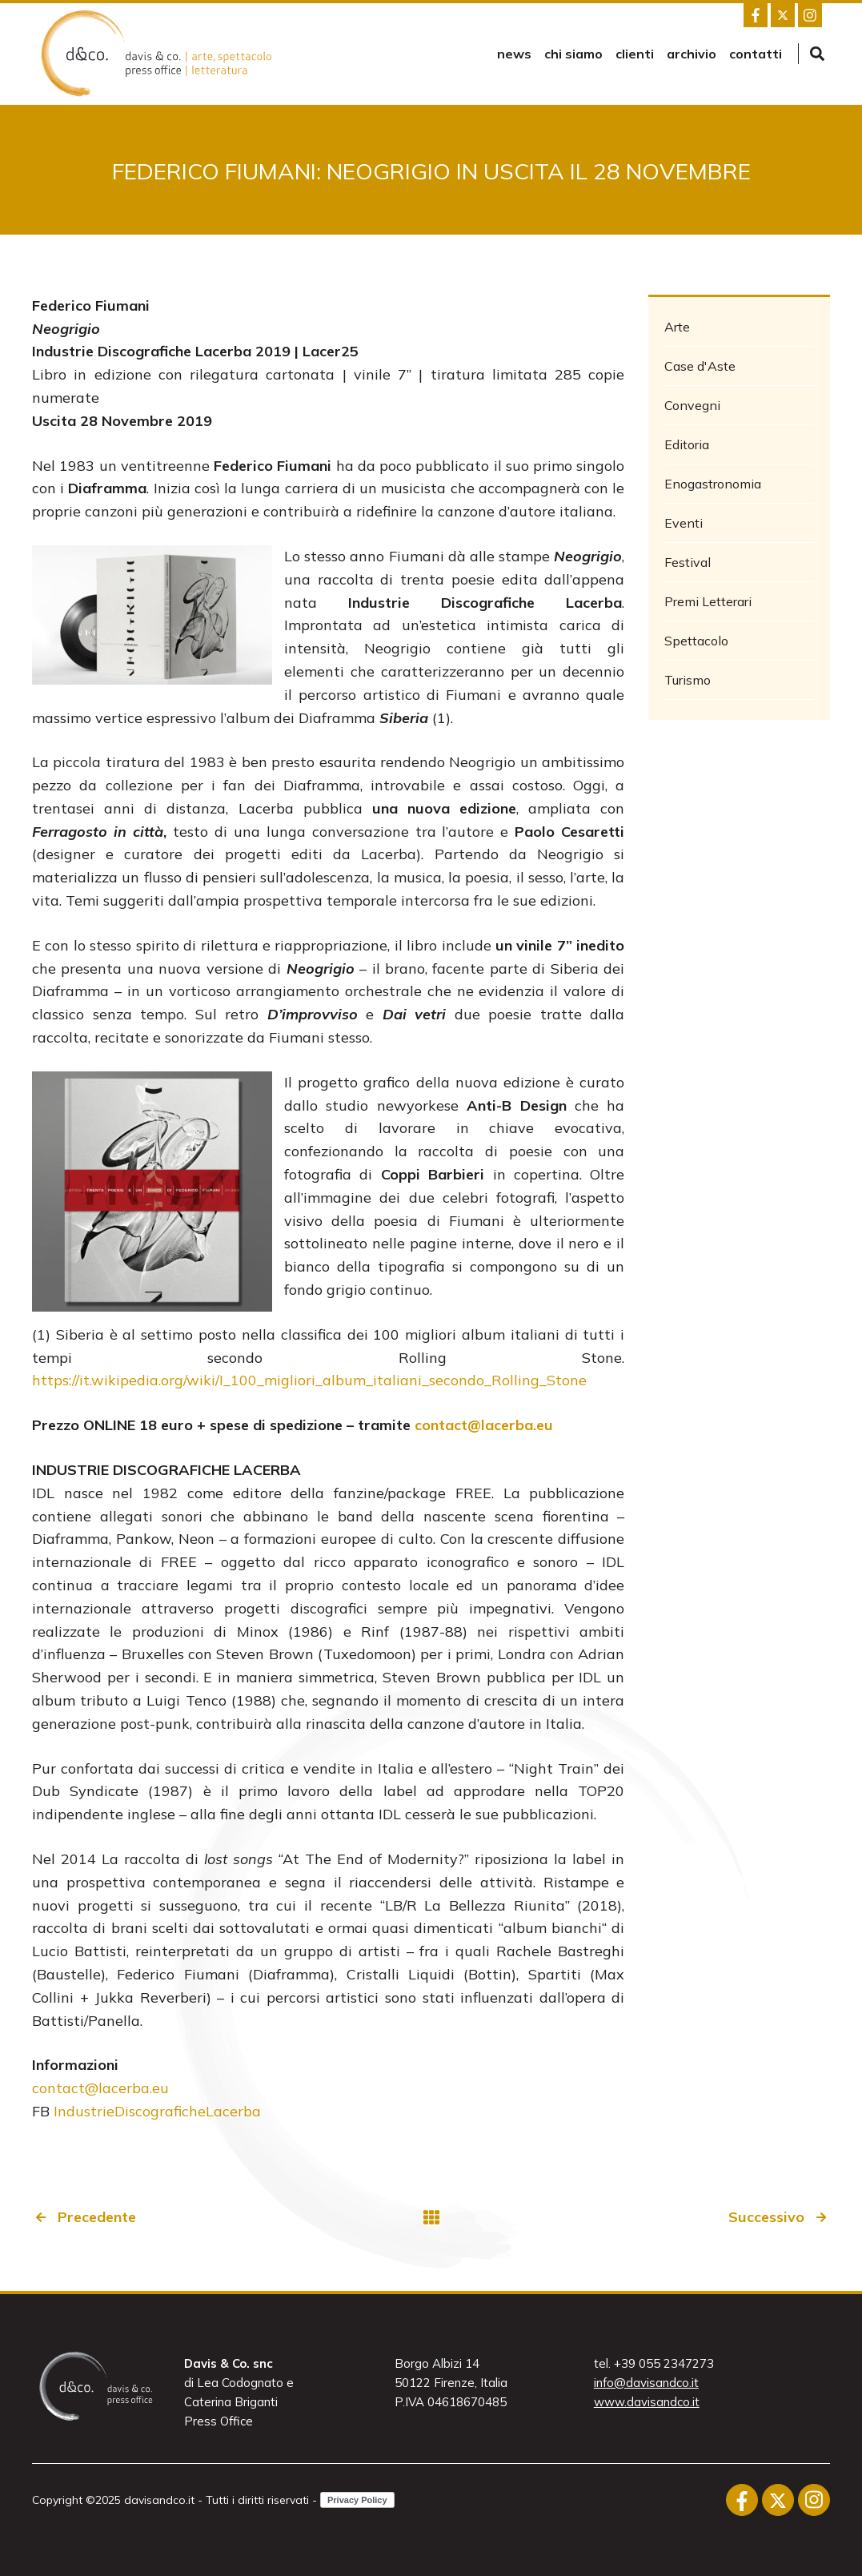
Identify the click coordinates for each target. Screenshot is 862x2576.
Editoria (686, 444)
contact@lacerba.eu (100, 2088)
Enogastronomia (712, 484)
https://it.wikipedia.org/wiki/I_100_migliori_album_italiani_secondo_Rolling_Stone (309, 1380)
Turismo (687, 680)
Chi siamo (573, 54)
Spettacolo (696, 641)
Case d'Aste (700, 366)
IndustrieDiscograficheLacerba (157, 2111)
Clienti (634, 54)
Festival (687, 562)
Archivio (691, 54)
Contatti (755, 54)
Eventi (683, 523)
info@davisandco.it (646, 2382)
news (514, 54)
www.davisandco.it (647, 2401)
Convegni (692, 405)
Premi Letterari (708, 601)
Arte (677, 327)
